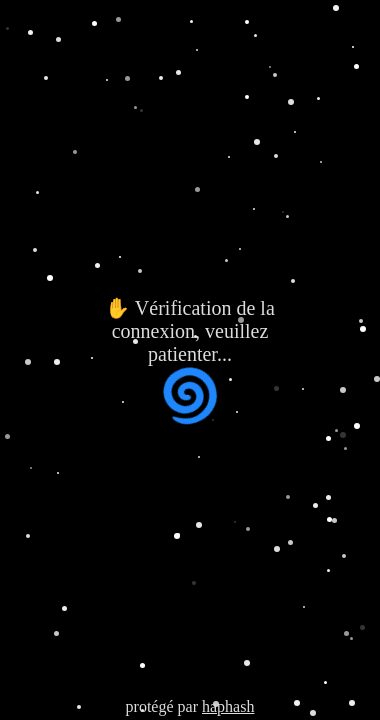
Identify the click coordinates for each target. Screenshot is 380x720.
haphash (228, 706)
